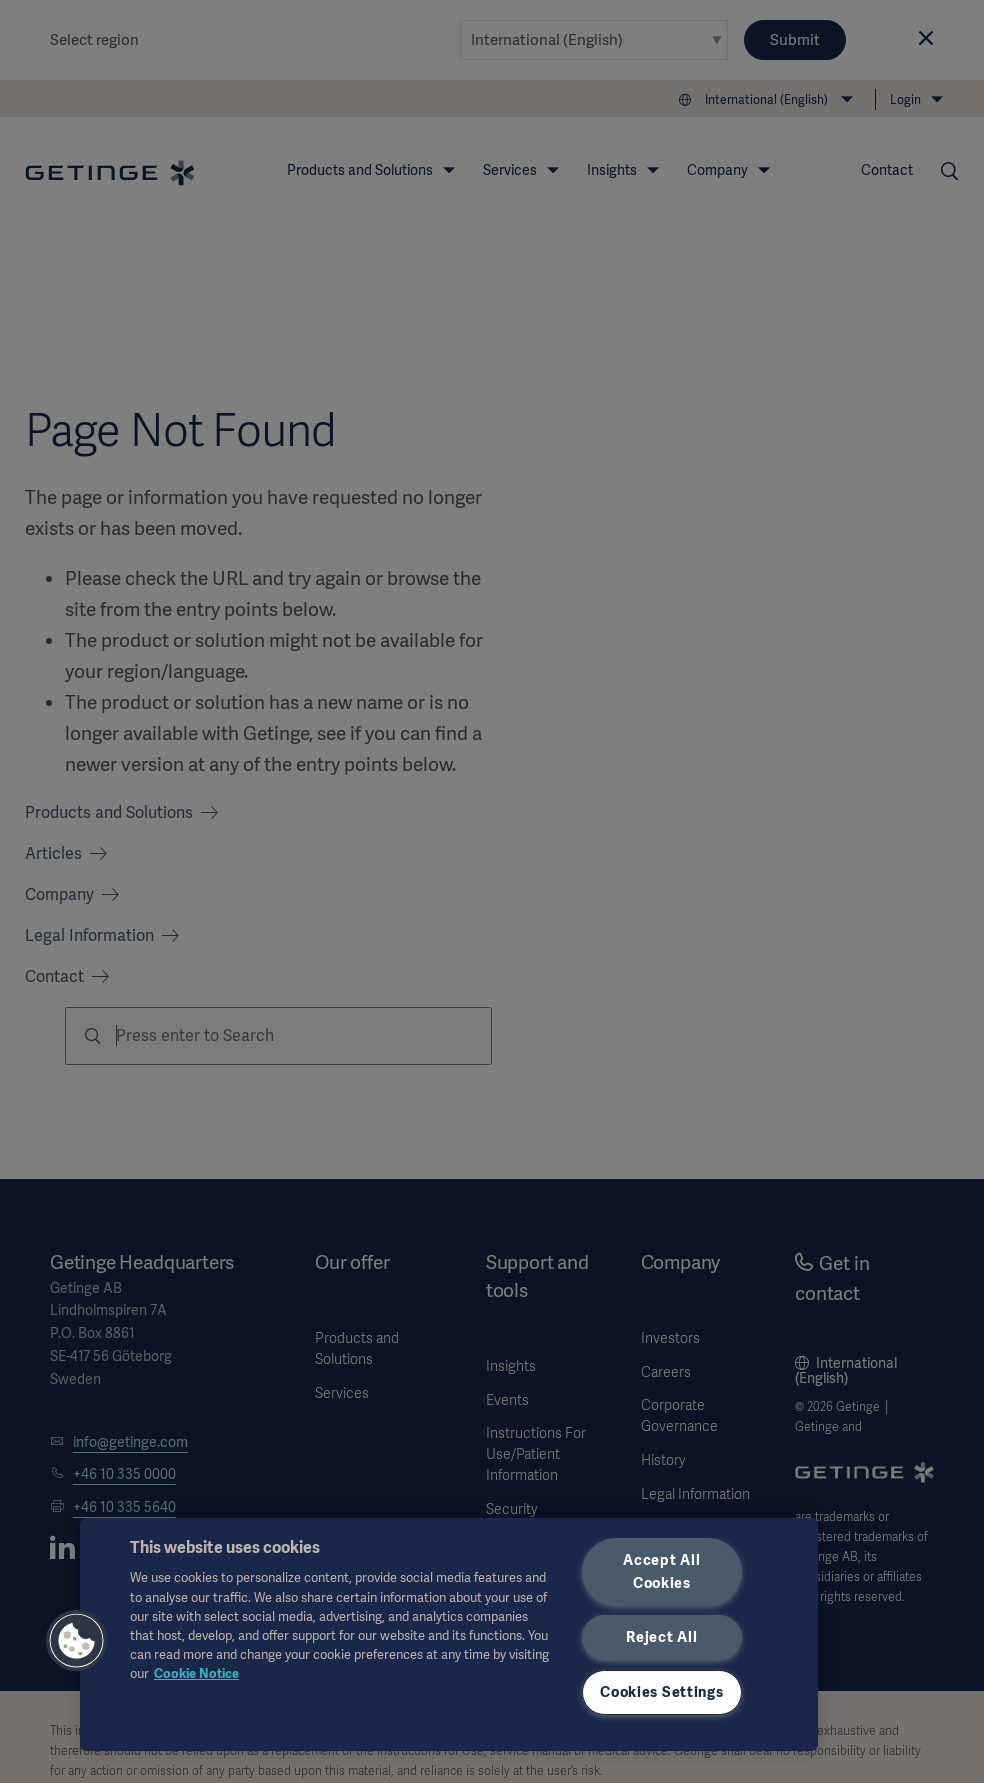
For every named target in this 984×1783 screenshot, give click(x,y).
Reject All (661, 1637)
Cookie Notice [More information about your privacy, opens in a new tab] (196, 1673)
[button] (77, 1641)
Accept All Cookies (661, 1571)
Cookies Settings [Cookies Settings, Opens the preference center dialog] (662, 1692)
